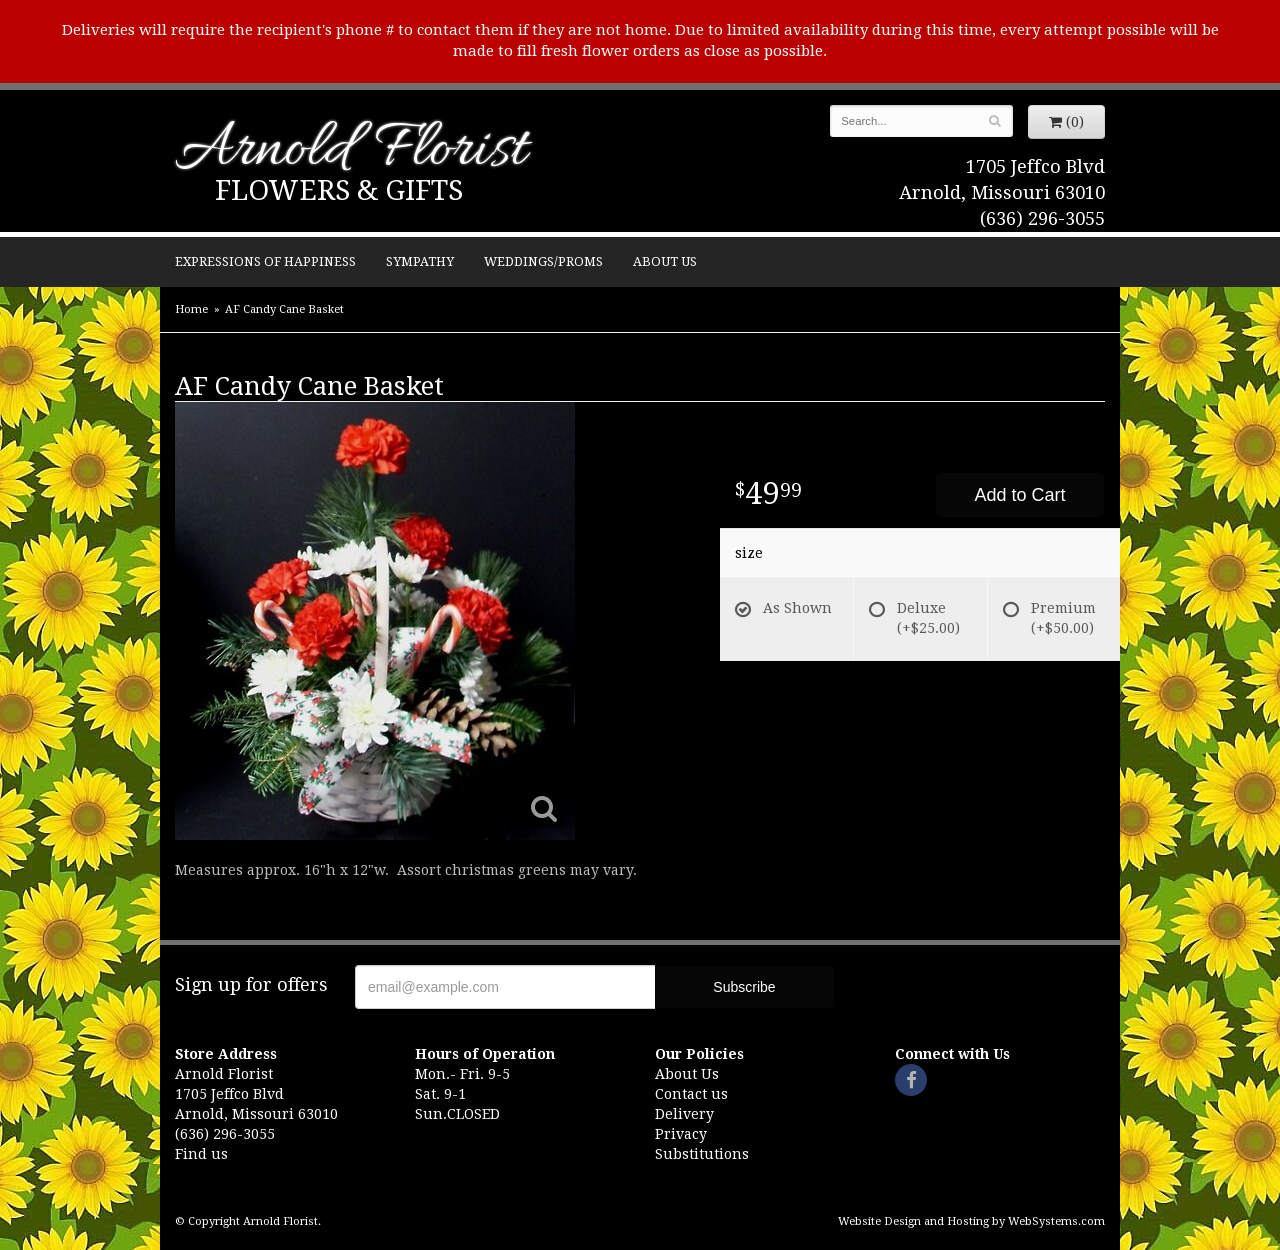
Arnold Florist (351, 151)
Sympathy (420, 261)
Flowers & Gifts (339, 190)
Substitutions (702, 1154)
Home (191, 309)
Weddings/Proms (543, 261)
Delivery (684, 1114)
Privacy (681, 1134)
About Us (665, 261)
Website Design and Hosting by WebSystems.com (971, 1221)
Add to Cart (1019, 495)
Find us (201, 1154)
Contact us (691, 1094)
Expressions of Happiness (265, 261)
